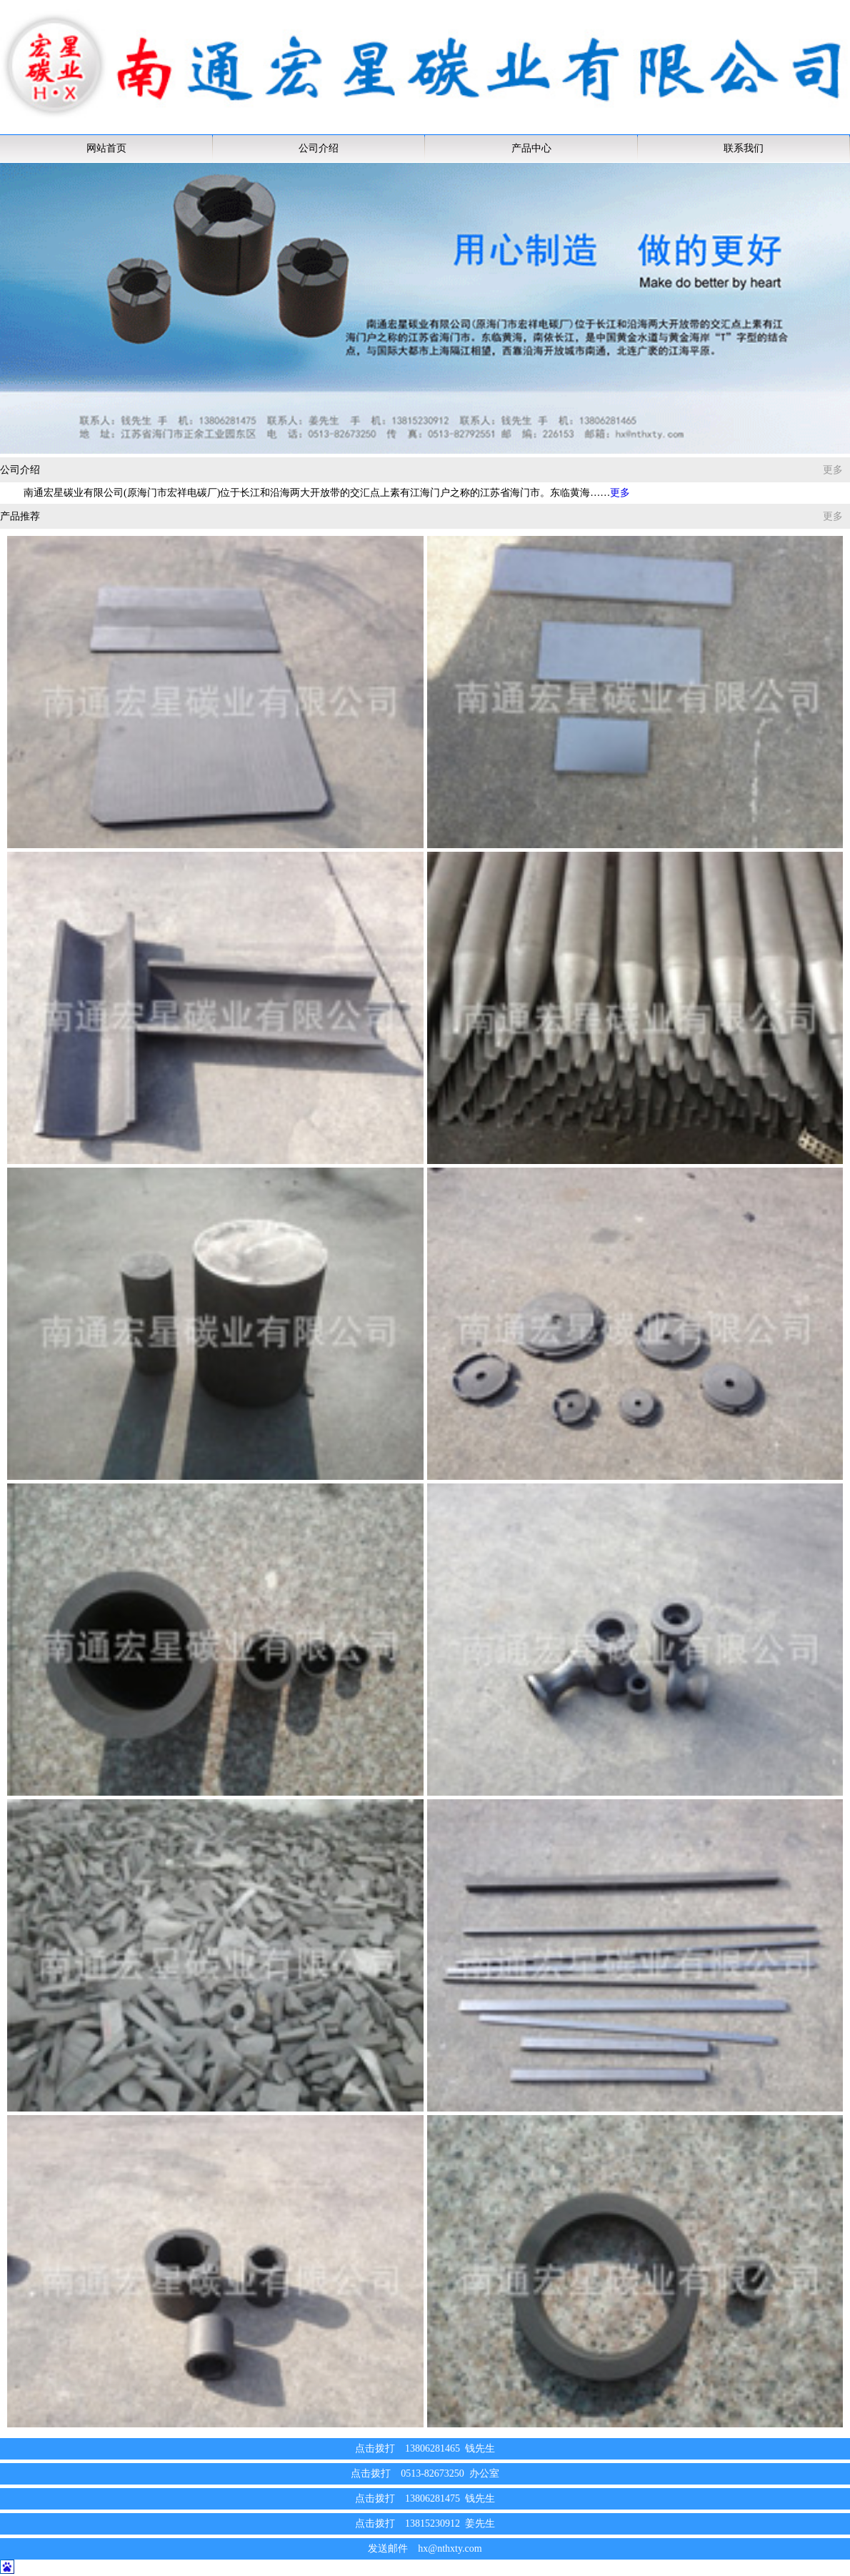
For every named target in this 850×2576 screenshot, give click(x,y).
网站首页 (106, 148)
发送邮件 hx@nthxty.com (424, 2548)
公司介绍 (319, 148)
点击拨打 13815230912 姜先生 (425, 2523)
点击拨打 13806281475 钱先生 (425, 2498)
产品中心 (531, 148)
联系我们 (744, 148)
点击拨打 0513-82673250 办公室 (425, 2473)
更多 (833, 469)
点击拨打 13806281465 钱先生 (425, 2448)
